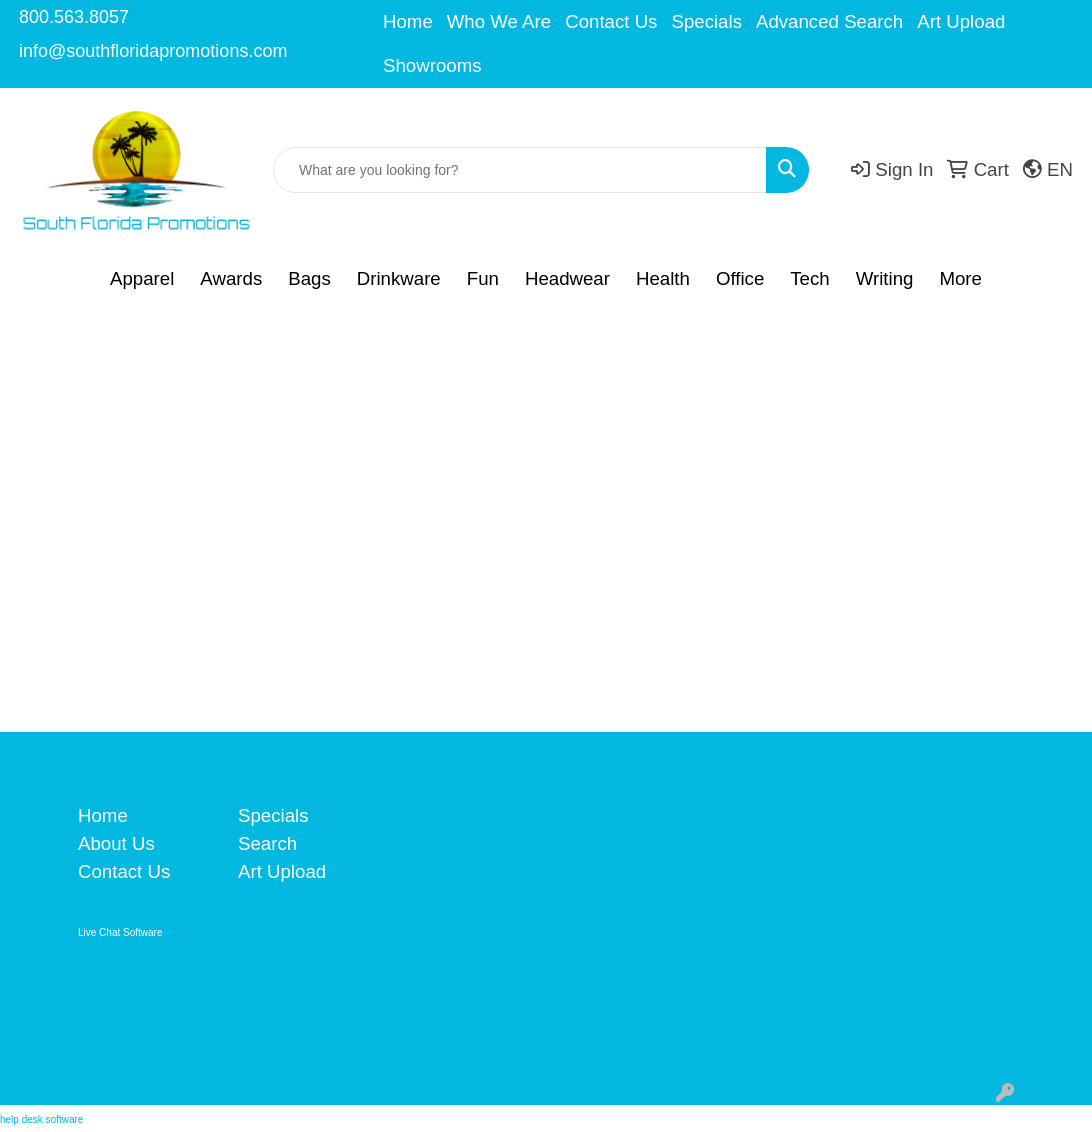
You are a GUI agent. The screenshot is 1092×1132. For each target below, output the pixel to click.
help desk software (41, 1119)
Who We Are (499, 21)
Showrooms (432, 65)
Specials (706, 21)
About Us (116, 843)
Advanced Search (829, 21)
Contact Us (611, 21)
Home (408, 21)
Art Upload (961, 21)
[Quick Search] (520, 170)
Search (267, 843)
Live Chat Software (120, 932)
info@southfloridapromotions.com (153, 51)
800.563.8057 (74, 17)
